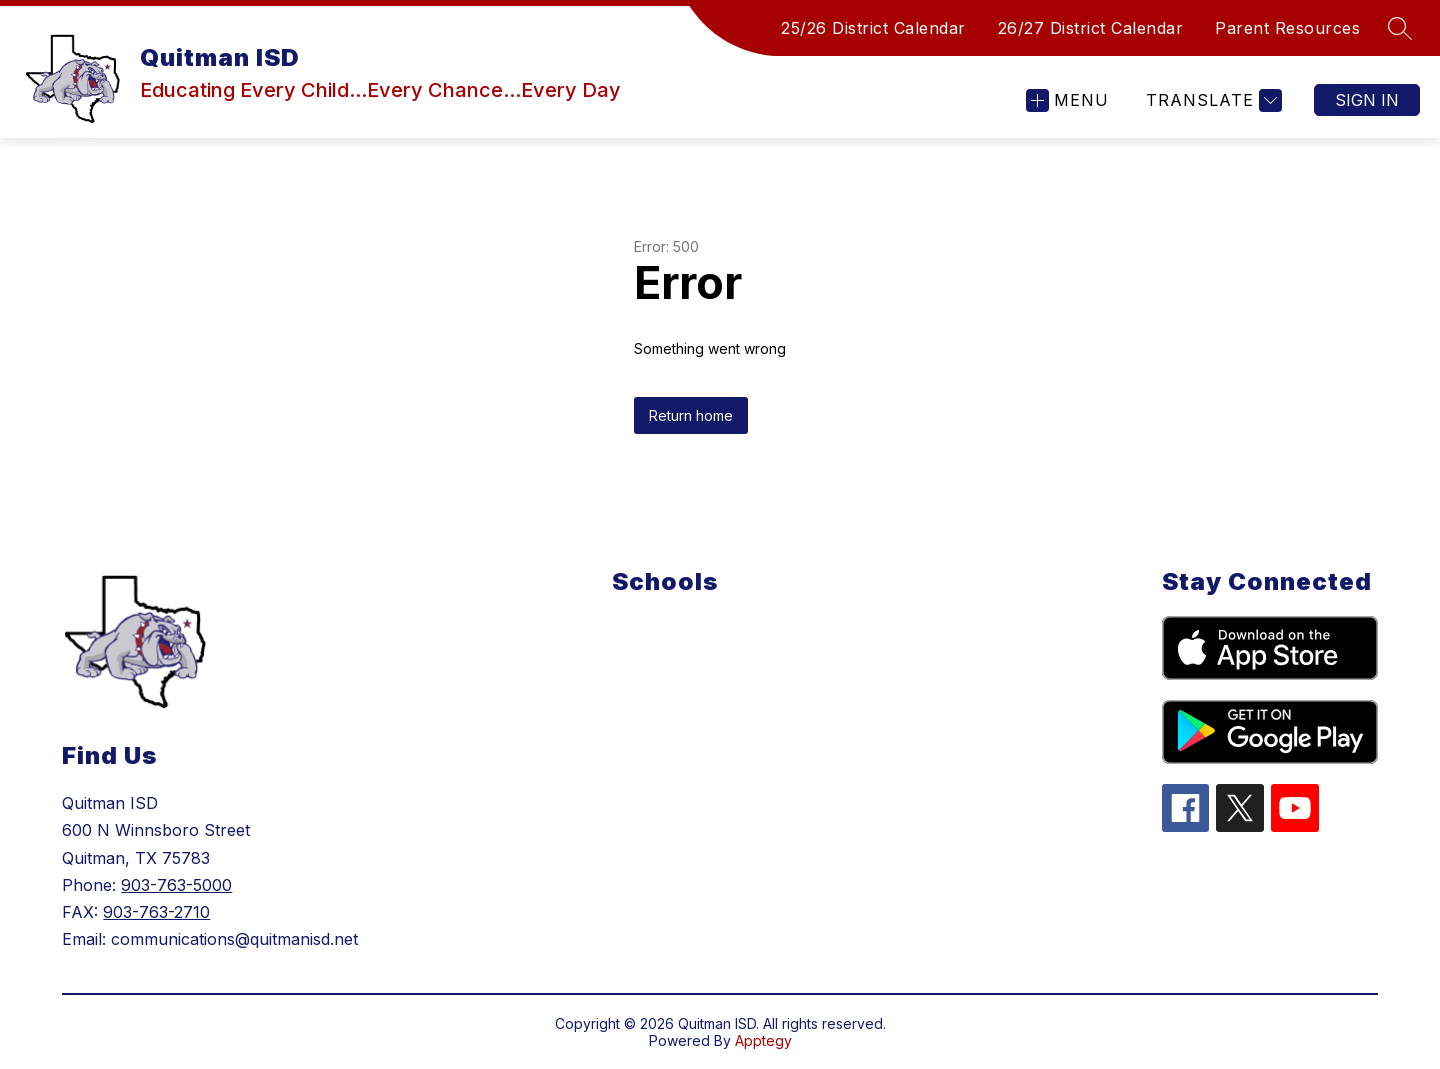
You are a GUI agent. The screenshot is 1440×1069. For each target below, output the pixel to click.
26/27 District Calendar (1091, 28)
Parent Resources (1287, 28)
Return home (691, 415)
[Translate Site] (1211, 100)
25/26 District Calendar (873, 28)
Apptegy (763, 1040)
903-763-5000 (176, 885)
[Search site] (1400, 28)
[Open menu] (1067, 100)
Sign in (1367, 100)
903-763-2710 (156, 912)
